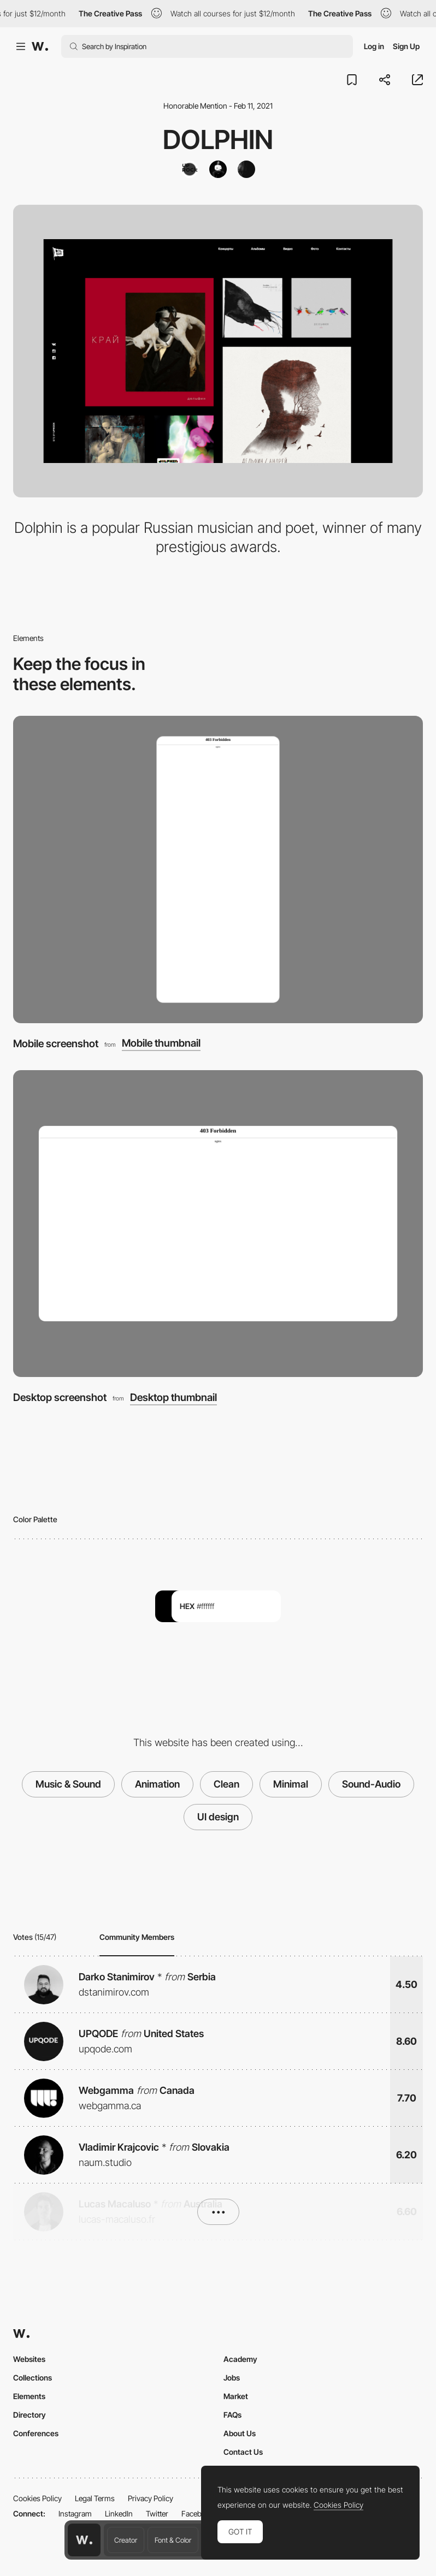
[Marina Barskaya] (246, 169)
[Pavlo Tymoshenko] (218, 169)
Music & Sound (68, 1784)
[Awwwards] (40, 46)
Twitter (157, 2513)
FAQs (232, 2414)
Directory (29, 2414)
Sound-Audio (371, 1784)
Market (235, 2396)
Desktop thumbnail (173, 1398)
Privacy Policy (150, 2498)
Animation (157, 1784)
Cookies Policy (37, 2498)
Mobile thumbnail (161, 1043)
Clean (226, 1784)
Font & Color (173, 2540)
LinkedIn (119, 2513)
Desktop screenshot (60, 1397)
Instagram (75, 2513)
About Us (239, 2433)
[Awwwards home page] (84, 2540)
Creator (125, 2540)
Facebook (197, 2513)
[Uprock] (189, 169)
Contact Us (243, 2451)
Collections (32, 2377)
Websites (29, 2359)
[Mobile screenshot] (218, 869)
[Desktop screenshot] (218, 1224)
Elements (29, 2396)
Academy (240, 2359)
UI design (218, 1817)
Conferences (35, 2433)
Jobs (231, 2377)
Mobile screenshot (55, 1043)
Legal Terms (95, 2498)
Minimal (290, 1784)
